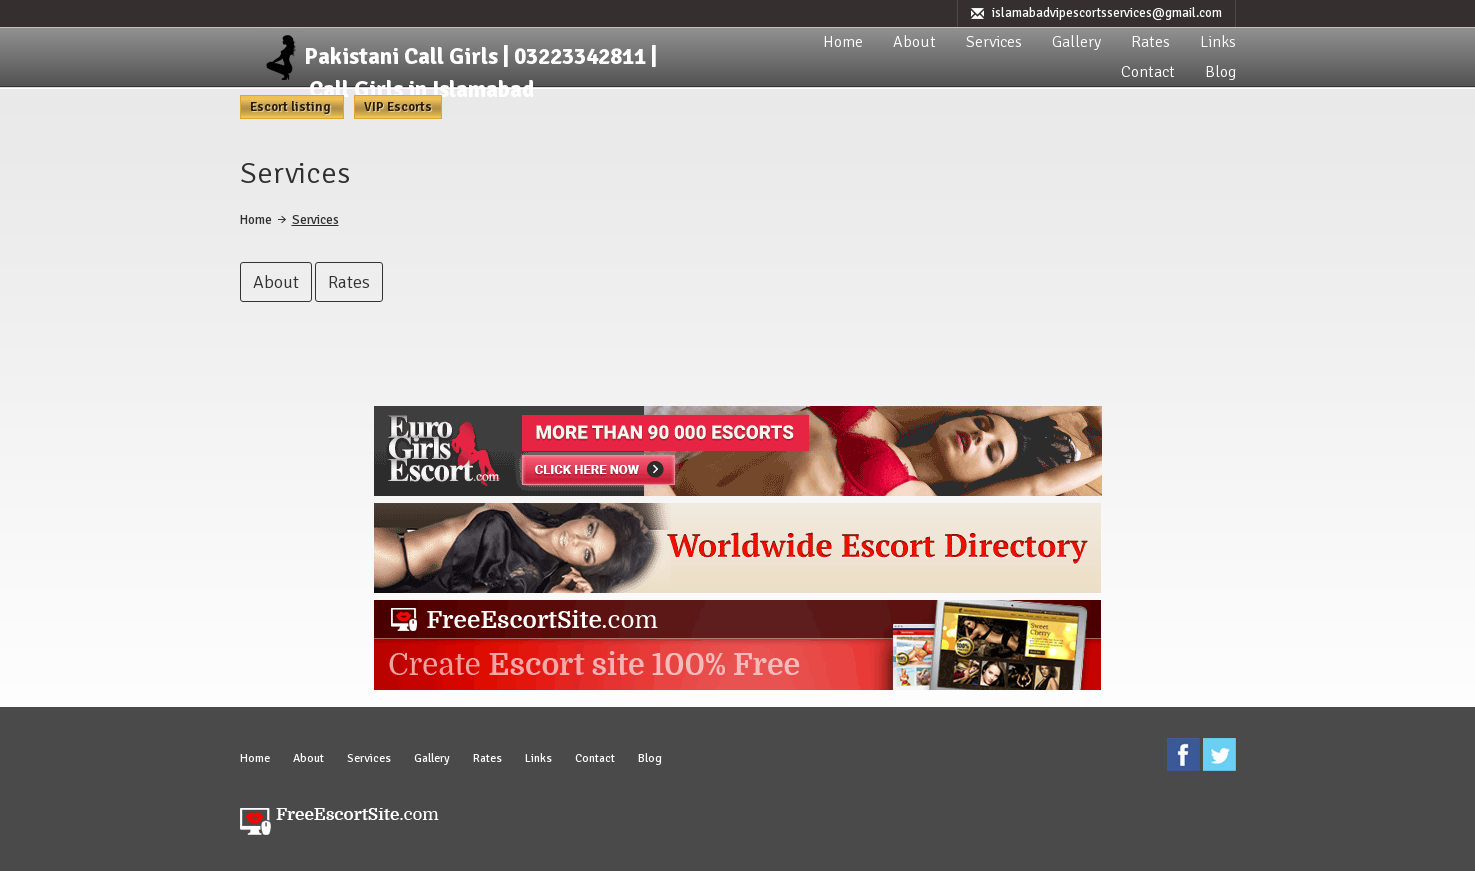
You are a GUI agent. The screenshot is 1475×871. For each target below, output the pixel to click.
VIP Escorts (398, 107)
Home (843, 42)
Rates (1150, 42)
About (914, 42)
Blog (1220, 72)
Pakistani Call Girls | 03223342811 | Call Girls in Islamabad (480, 73)
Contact (1148, 72)
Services (994, 42)
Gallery (1076, 42)
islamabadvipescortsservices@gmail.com (1107, 13)
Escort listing (292, 107)
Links (1218, 42)
